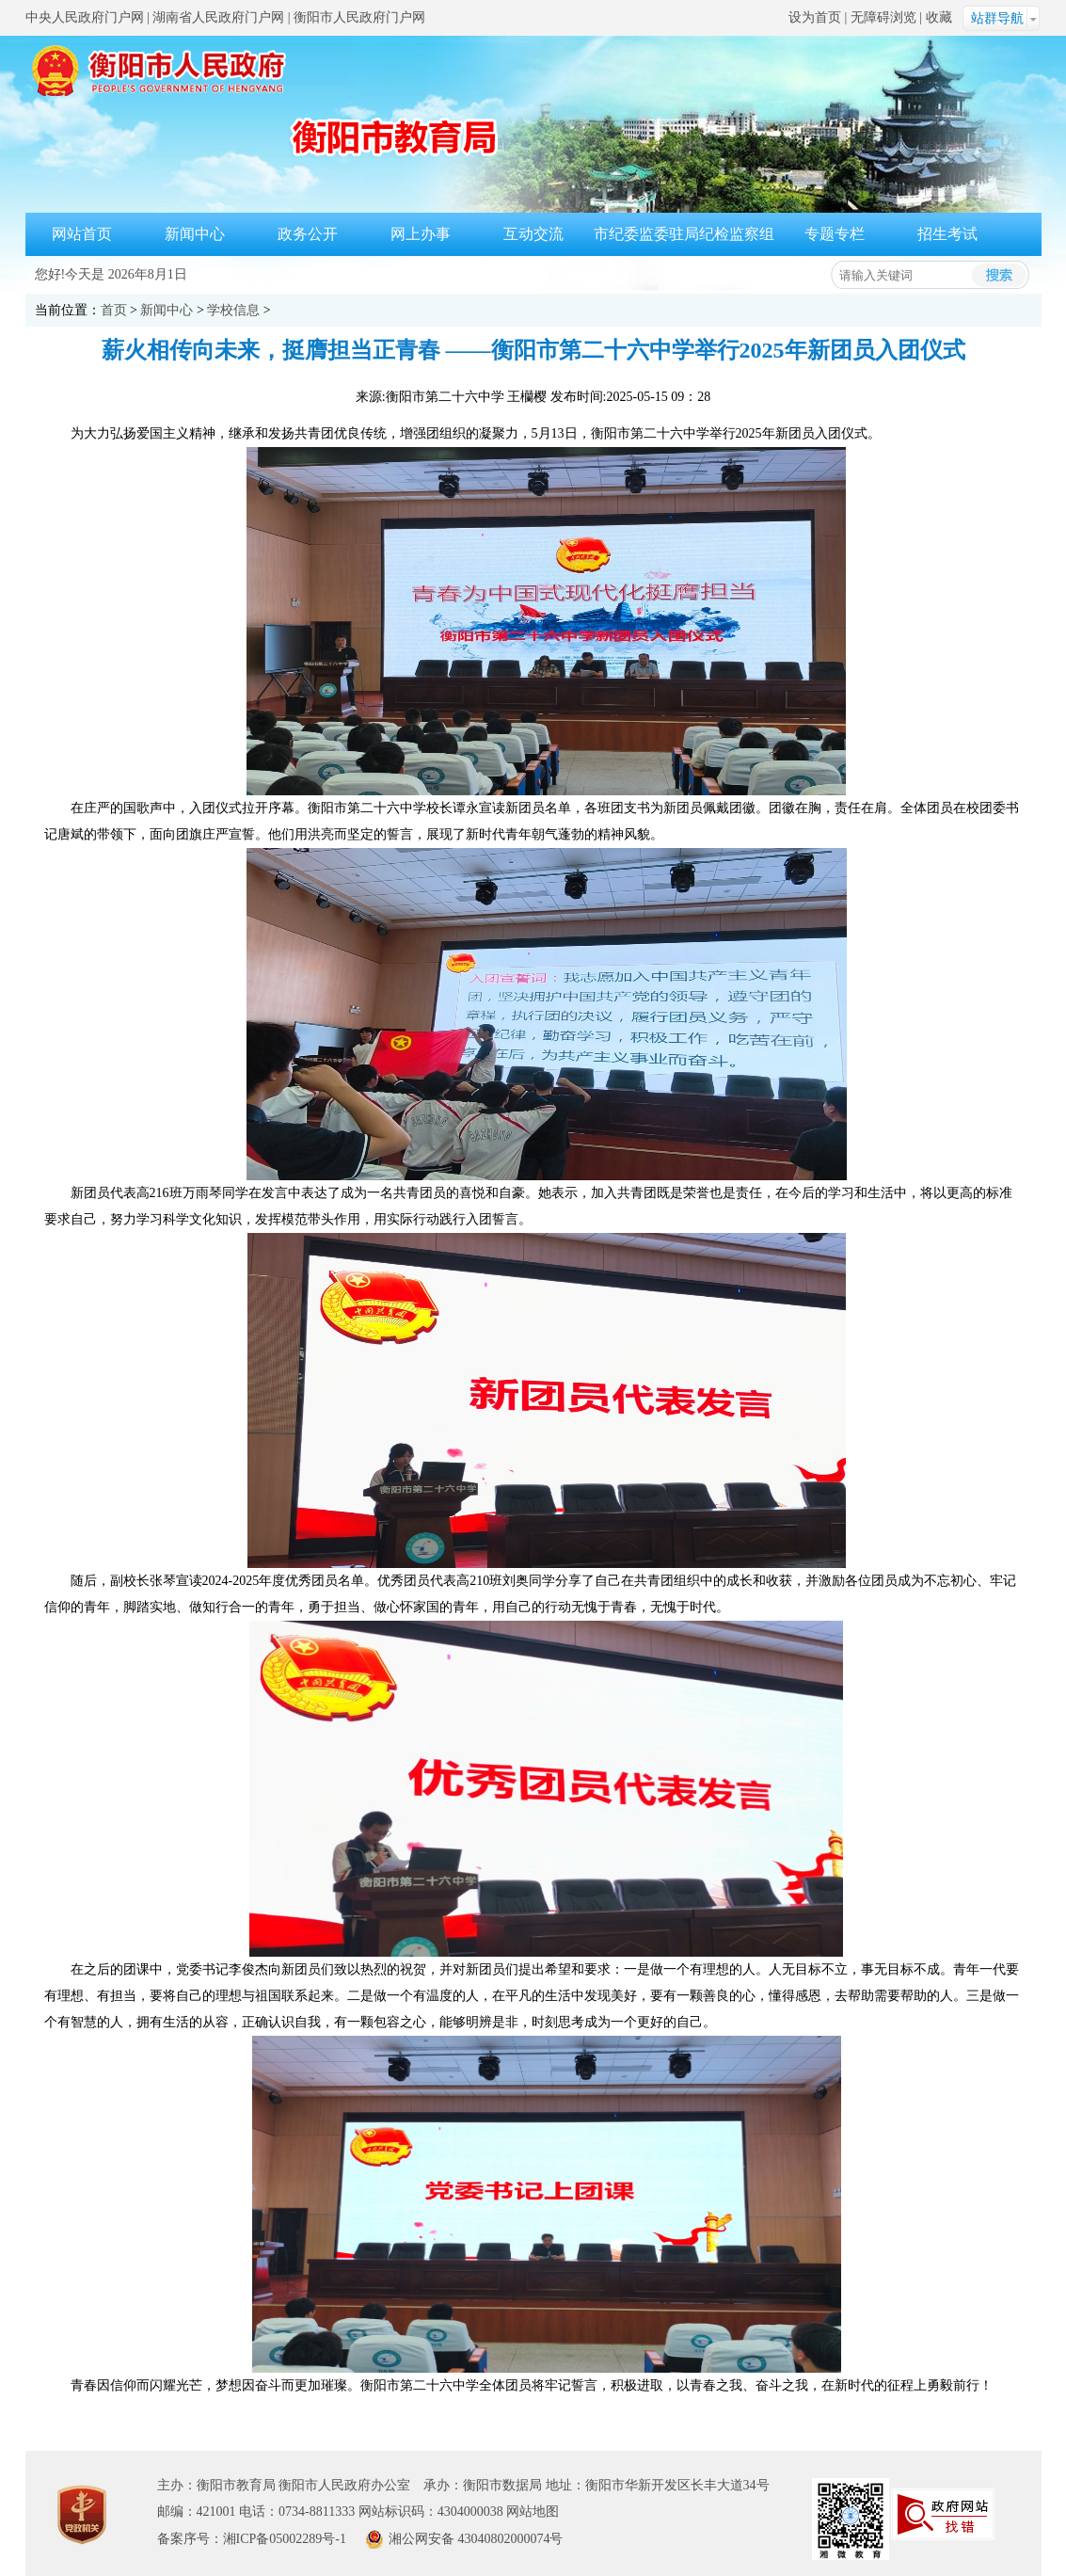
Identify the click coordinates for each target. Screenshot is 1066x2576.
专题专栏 (834, 234)
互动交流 (533, 234)
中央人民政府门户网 (84, 17)
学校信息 (233, 310)
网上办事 (420, 234)
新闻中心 (195, 234)
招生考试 (947, 234)
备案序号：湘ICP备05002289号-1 (251, 2539)
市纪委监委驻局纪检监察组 (684, 234)
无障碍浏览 (883, 17)
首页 (114, 310)
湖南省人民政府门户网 (218, 17)
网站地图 (532, 2511)
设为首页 (814, 17)
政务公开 (308, 234)
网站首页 (82, 234)
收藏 (939, 17)
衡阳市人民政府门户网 (359, 17)
